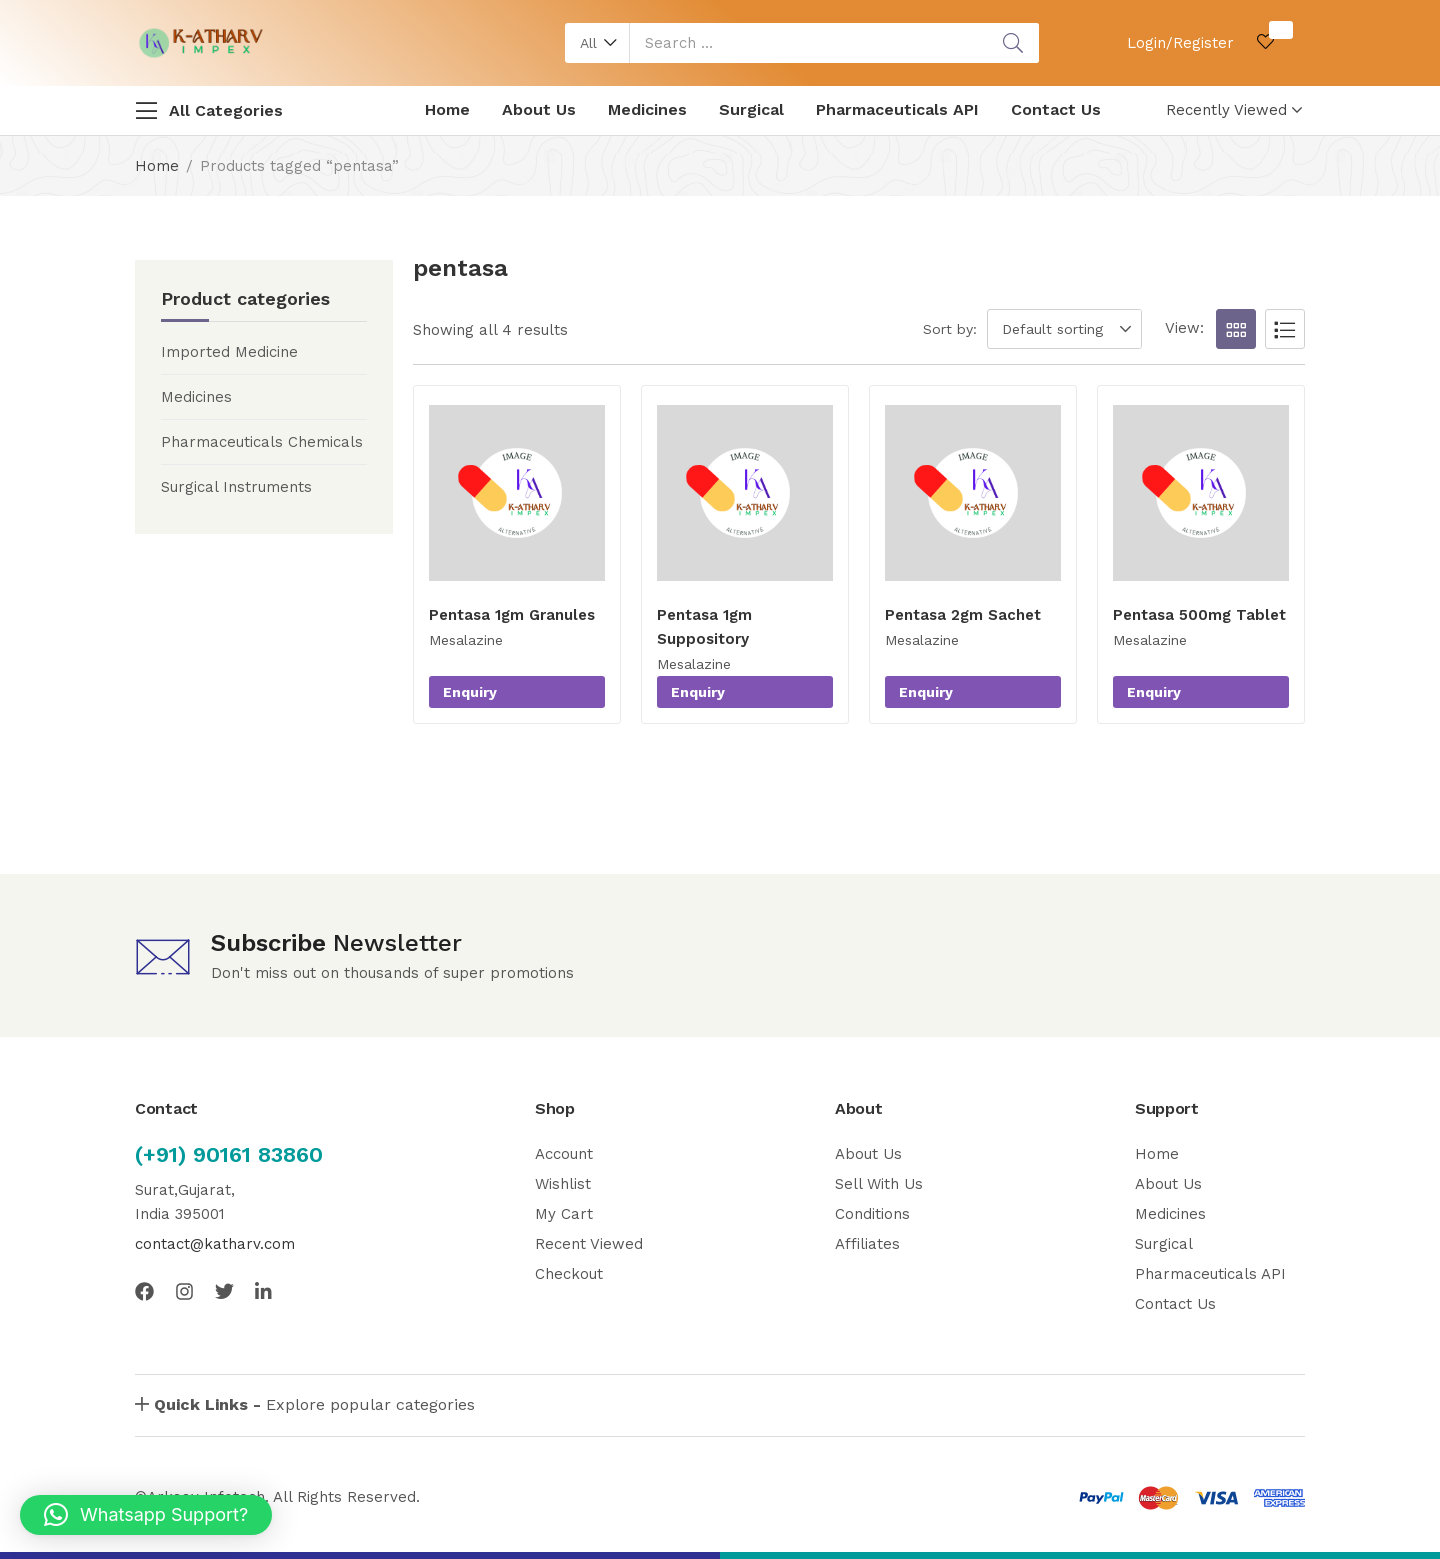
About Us (539, 109)
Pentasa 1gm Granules (512, 615)
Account (564, 1154)
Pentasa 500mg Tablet (1199, 615)
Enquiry (470, 692)
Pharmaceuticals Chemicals (262, 442)
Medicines (647, 109)
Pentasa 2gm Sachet (963, 615)
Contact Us (1056, 109)
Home (447, 109)
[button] (597, 43)
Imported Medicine (229, 352)
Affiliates (867, 1244)
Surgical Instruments (236, 487)
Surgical (751, 109)
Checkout (569, 1274)
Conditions (872, 1214)
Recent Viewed (589, 1244)
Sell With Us (879, 1184)
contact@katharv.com (215, 1244)
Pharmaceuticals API (897, 109)
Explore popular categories (314, 1404)
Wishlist (563, 1184)
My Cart (564, 1214)
